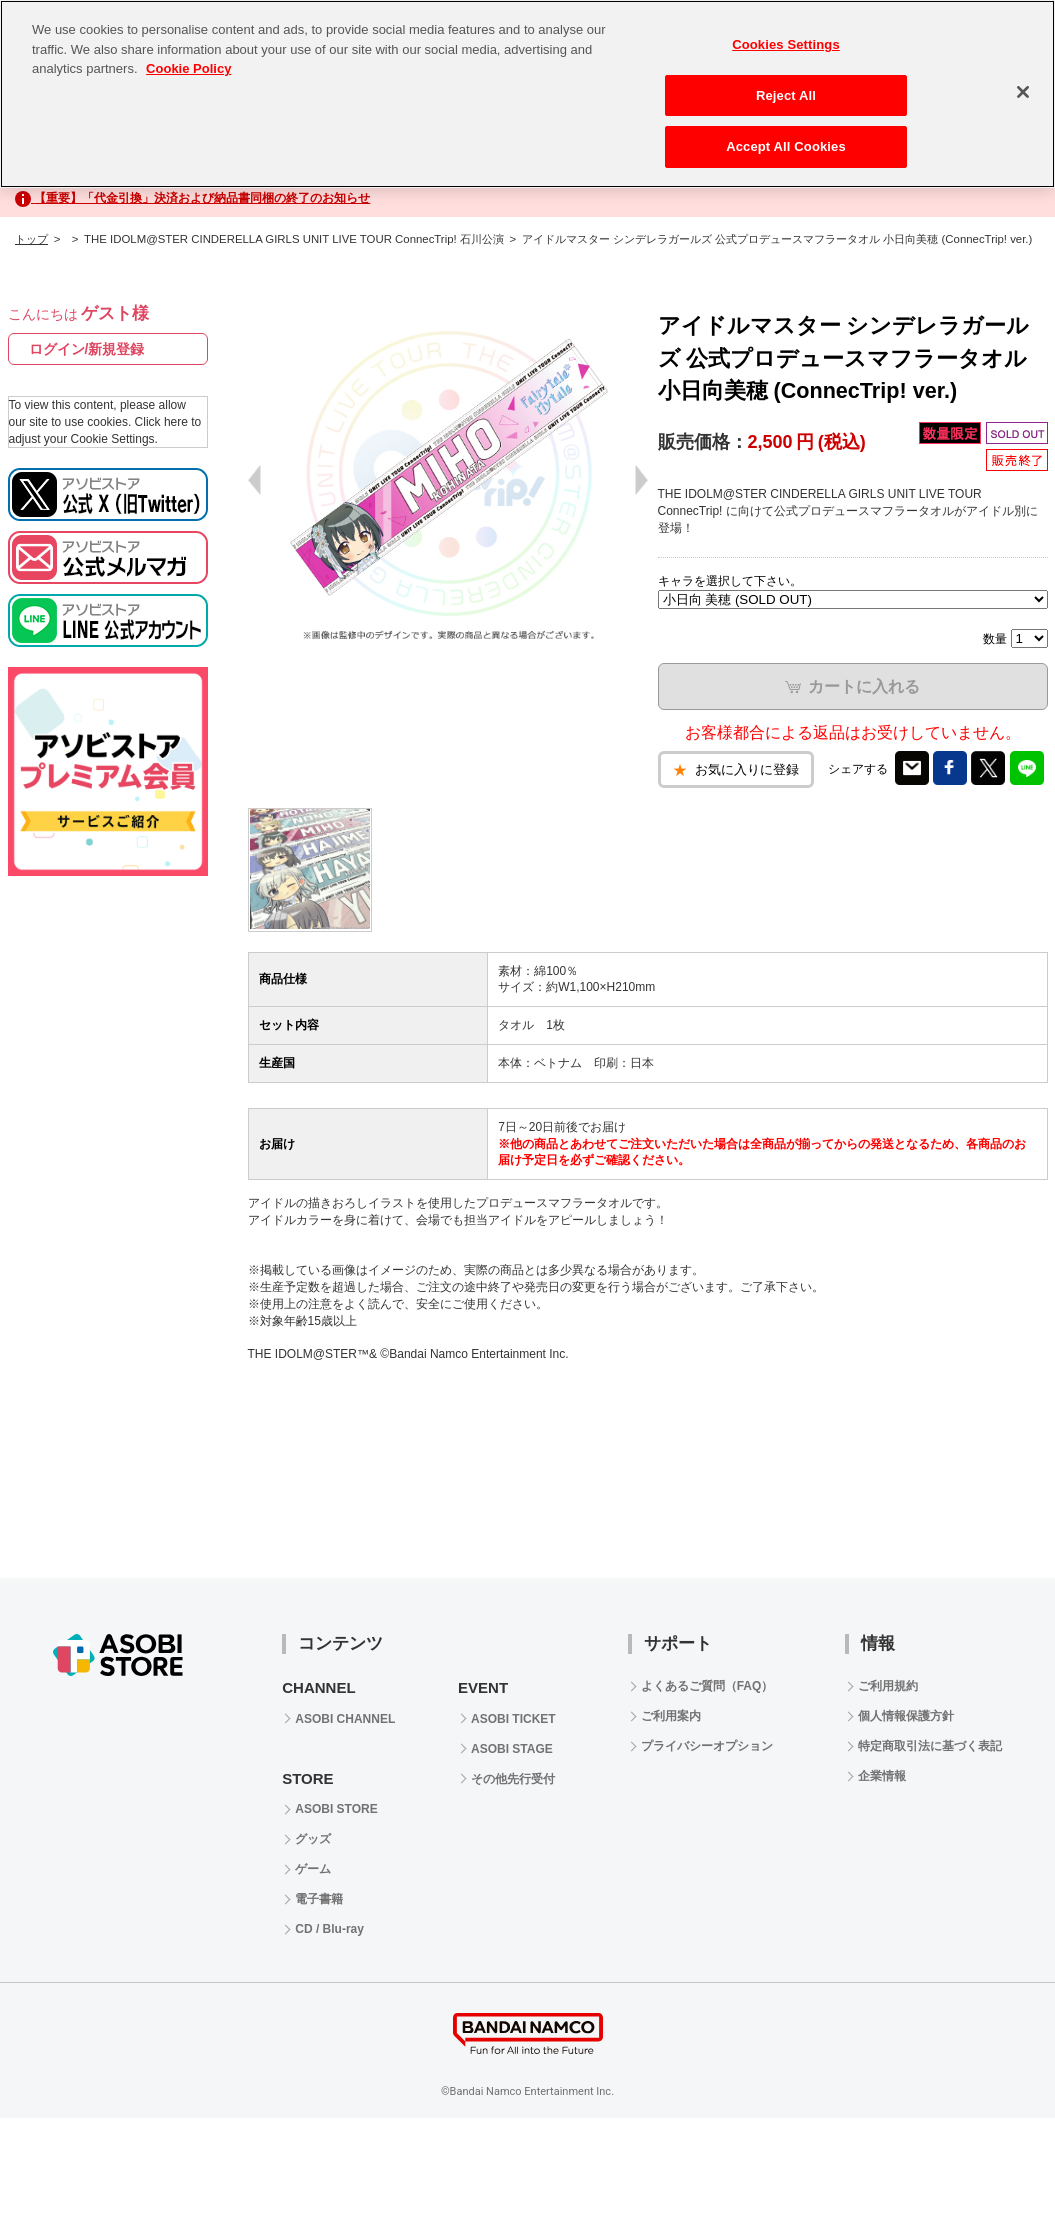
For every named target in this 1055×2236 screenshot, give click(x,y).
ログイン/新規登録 (87, 349)
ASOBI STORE (336, 1809)
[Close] (1023, 92)
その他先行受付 (513, 1779)
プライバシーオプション (707, 1746)
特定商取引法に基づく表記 (930, 1746)
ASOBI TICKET (513, 1719)
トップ (31, 239)
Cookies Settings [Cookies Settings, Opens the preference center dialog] (786, 44)
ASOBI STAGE (512, 1749)
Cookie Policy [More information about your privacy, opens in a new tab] (188, 68)
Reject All (786, 95)
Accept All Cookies (786, 146)
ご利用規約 (888, 1686)
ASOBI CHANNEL (345, 1719)
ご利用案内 (671, 1716)
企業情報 (882, 1776)
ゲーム (313, 1869)
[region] (527, 94)
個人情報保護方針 (906, 1716)
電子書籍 (319, 1899)
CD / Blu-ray (329, 1929)
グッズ (313, 1839)
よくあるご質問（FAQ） (707, 1686)
